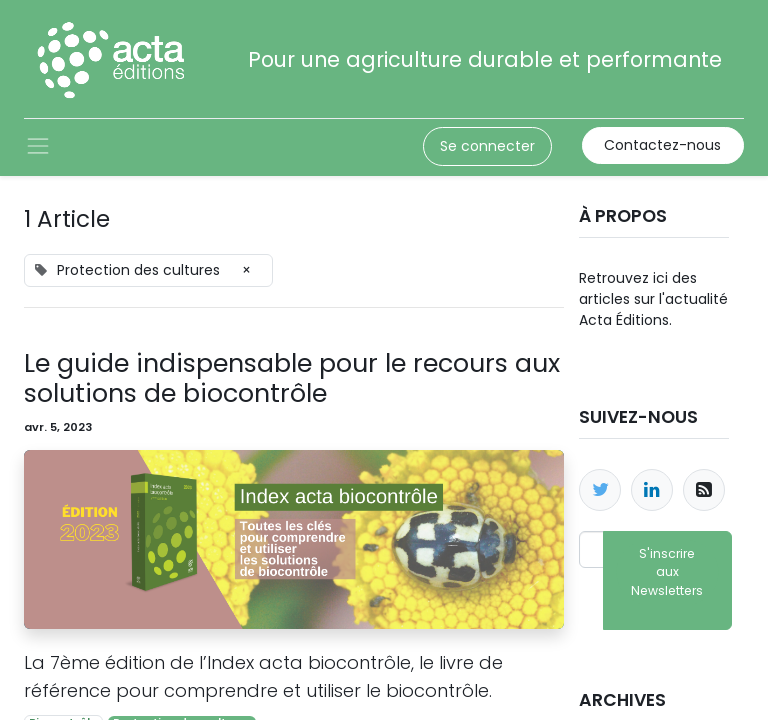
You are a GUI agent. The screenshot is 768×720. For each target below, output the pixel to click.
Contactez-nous (662, 145)
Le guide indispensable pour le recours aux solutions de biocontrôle (292, 378)
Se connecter (487, 146)
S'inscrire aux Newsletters (667, 572)
